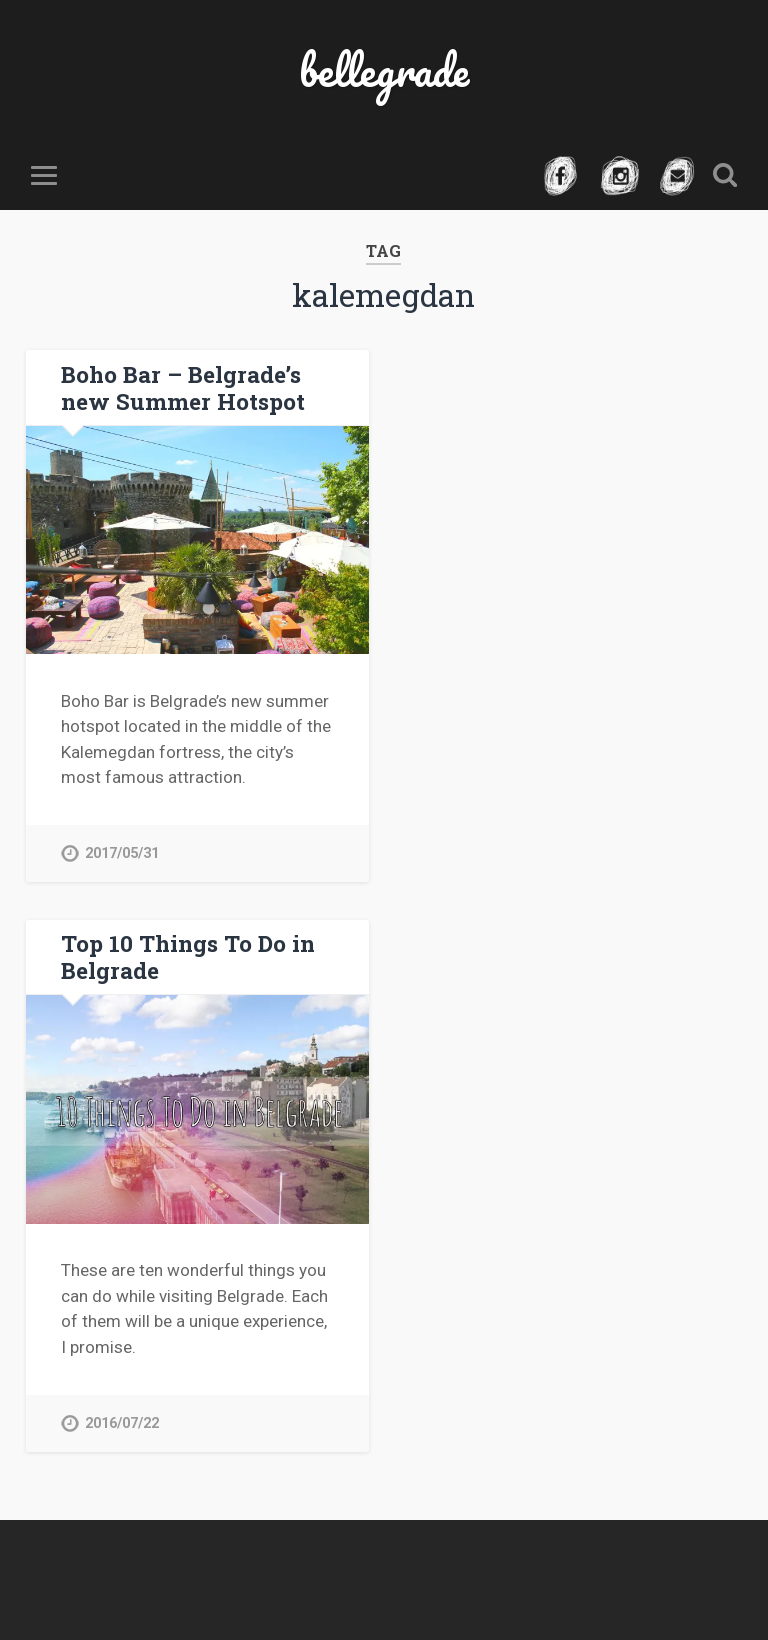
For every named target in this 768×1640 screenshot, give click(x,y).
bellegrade (384, 69)
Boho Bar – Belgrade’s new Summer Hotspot (183, 387)
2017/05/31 (122, 853)
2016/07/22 (122, 1423)
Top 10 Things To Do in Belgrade (188, 956)
